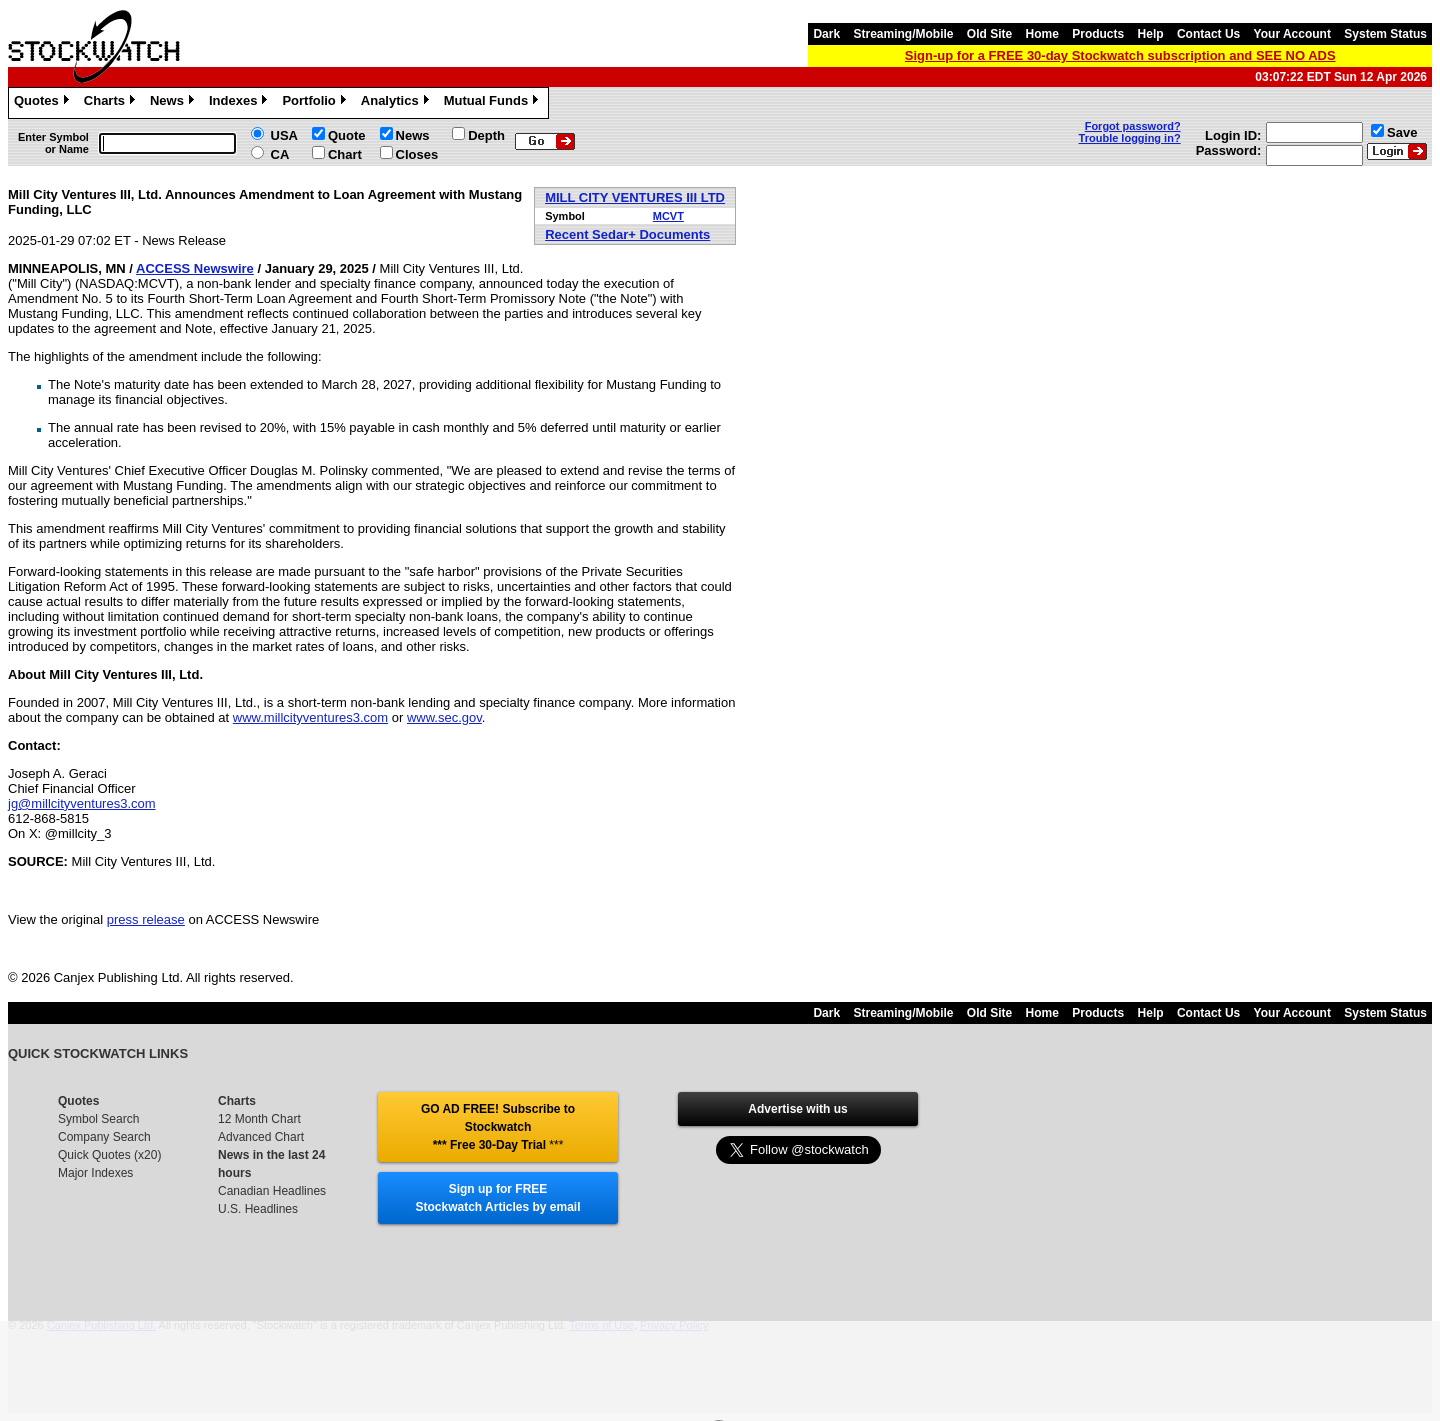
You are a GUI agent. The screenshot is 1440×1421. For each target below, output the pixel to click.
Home (1042, 34)
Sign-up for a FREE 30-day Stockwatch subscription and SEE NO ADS (1120, 55)
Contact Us (1208, 34)
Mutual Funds (494, 103)
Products (1098, 34)
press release (146, 919)
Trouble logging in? (1130, 138)
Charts (112, 103)
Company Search (104, 1137)
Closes (417, 154)
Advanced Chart (261, 1137)
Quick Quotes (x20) (109, 1155)
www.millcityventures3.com (310, 717)
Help (1151, 34)
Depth (486, 135)
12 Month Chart (259, 1119)
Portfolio (316, 103)
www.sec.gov (444, 717)
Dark (826, 34)
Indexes (240, 103)
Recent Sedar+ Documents (627, 234)
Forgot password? (1133, 126)
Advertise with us (797, 1109)
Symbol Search (98, 1119)
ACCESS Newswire (195, 268)
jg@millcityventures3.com (82, 803)
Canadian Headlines (272, 1191)
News (174, 103)
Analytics (397, 103)
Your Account (1292, 34)
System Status (1385, 34)
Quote (347, 135)
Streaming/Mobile (903, 34)
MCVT (668, 216)
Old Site (989, 34)
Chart (345, 154)
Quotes (44, 103)
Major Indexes (95, 1173)
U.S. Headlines (258, 1209)
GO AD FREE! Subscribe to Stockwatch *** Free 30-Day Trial (498, 1127)
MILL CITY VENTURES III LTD (635, 197)
